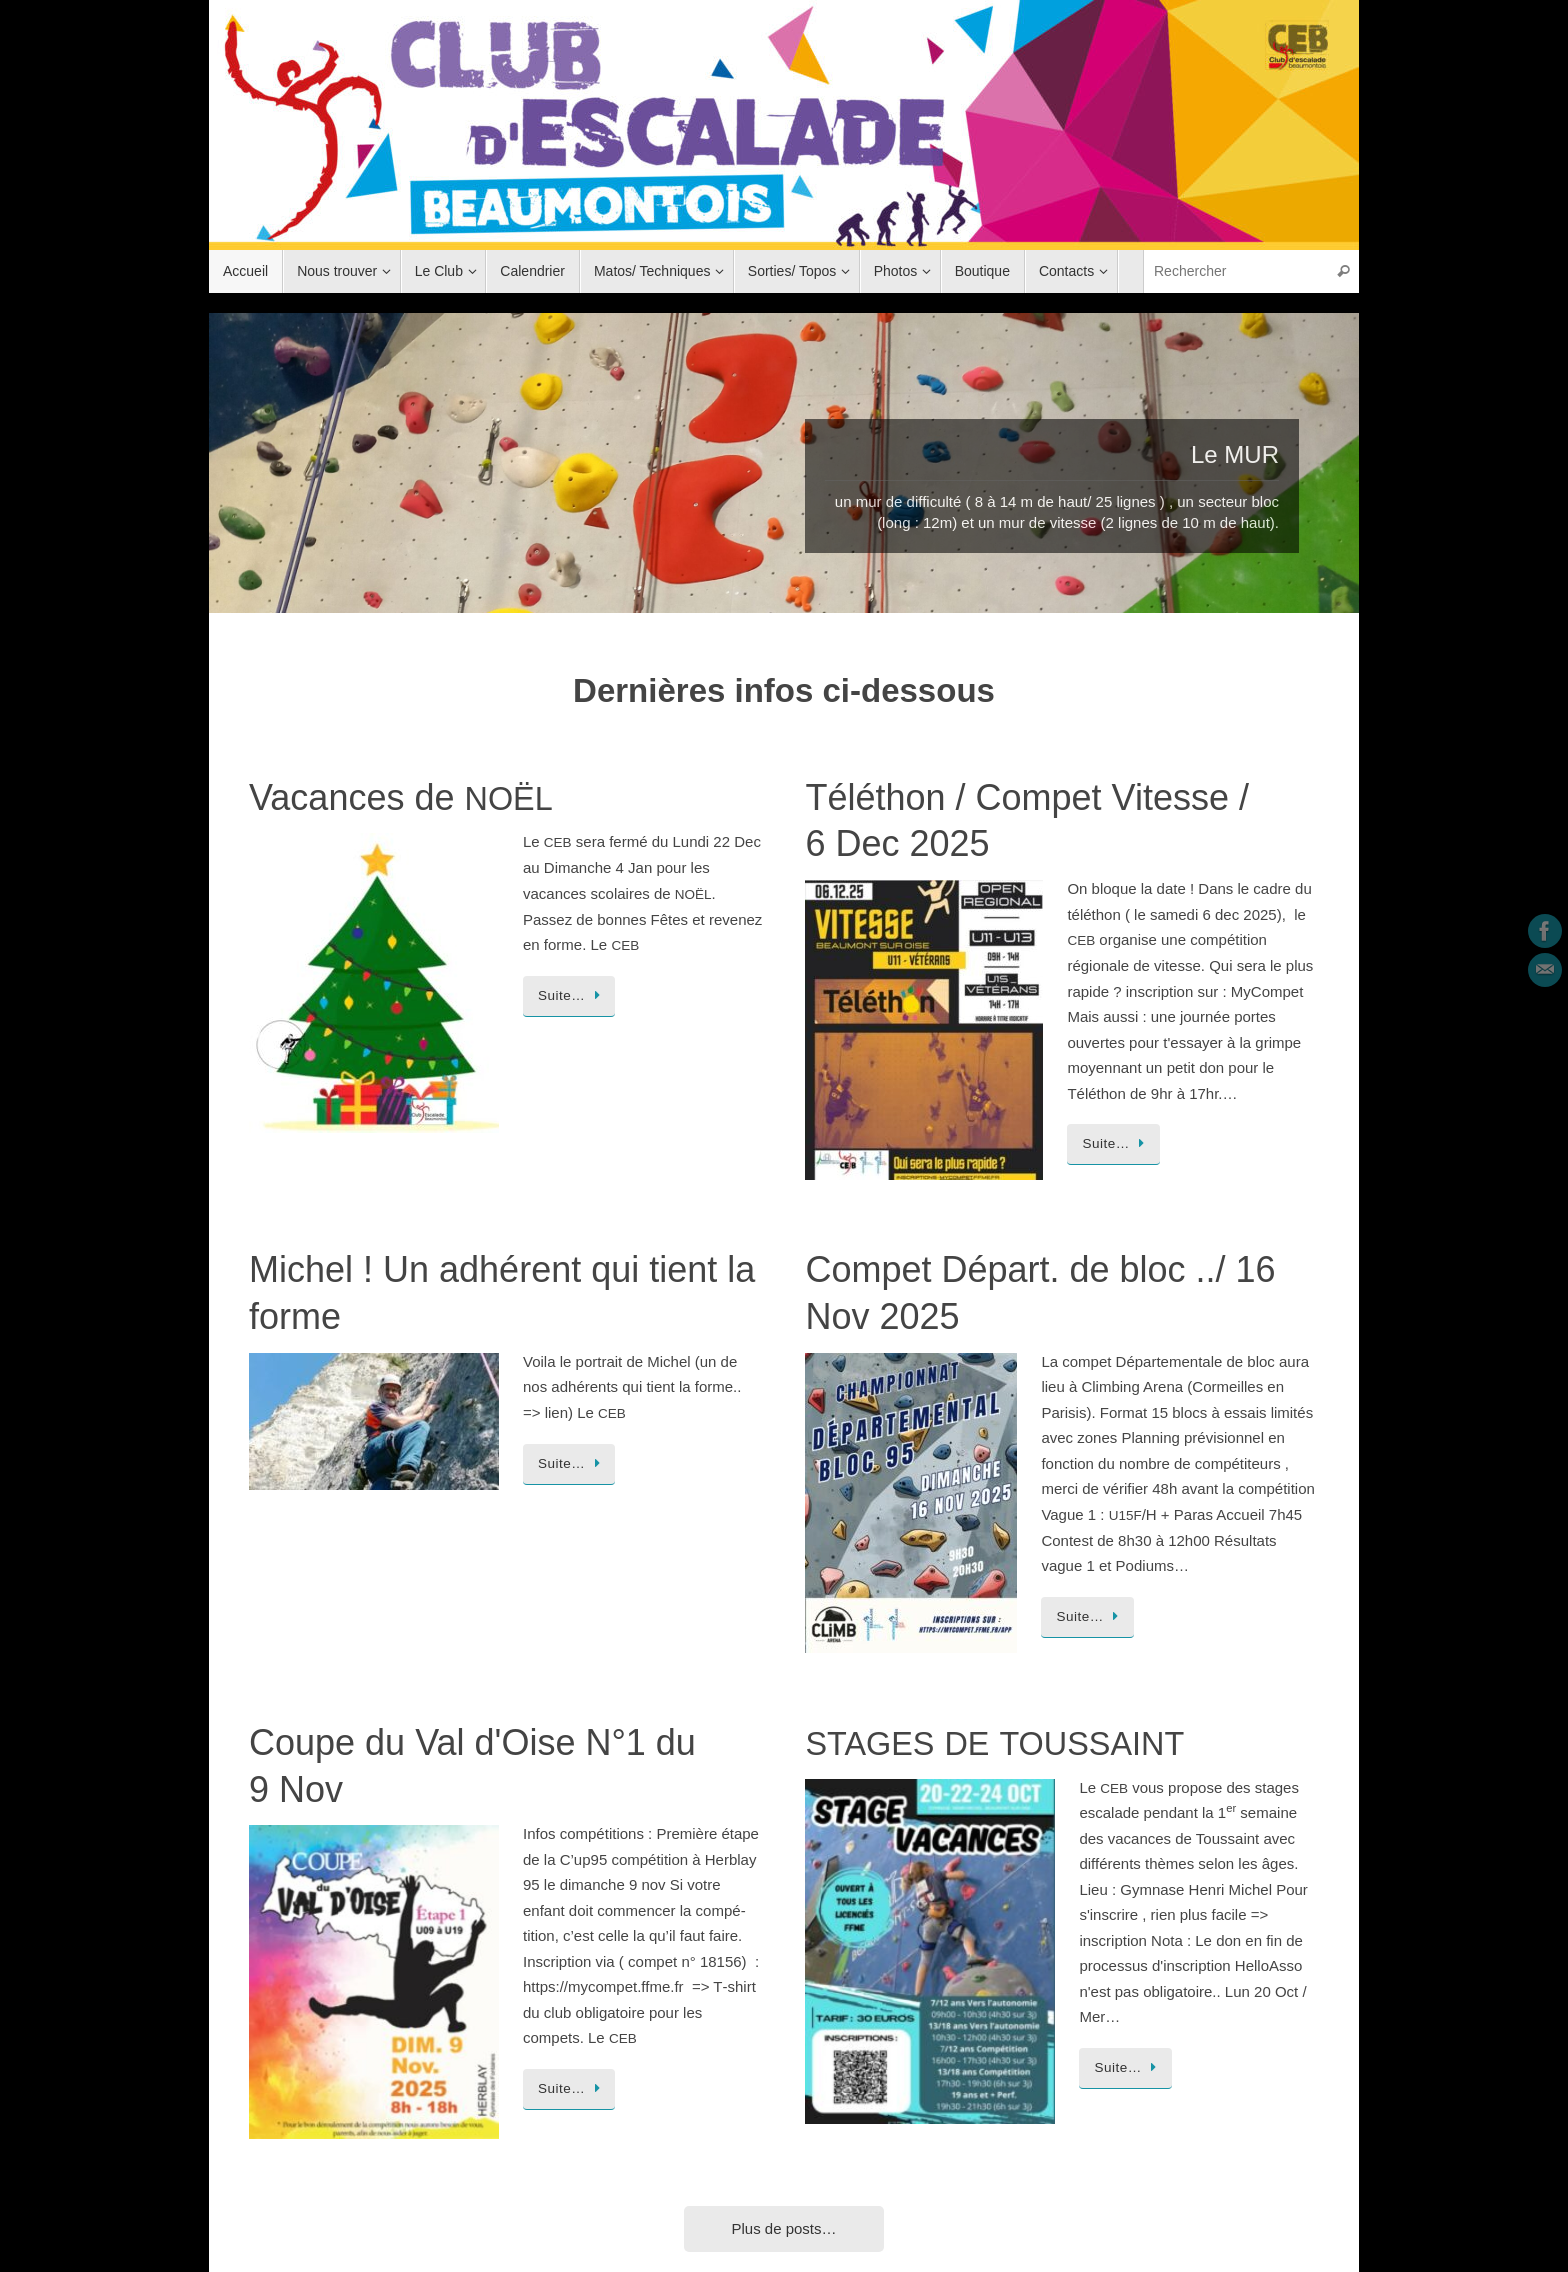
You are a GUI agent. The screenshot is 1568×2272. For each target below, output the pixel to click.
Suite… (572, 995)
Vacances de (401, 797)
